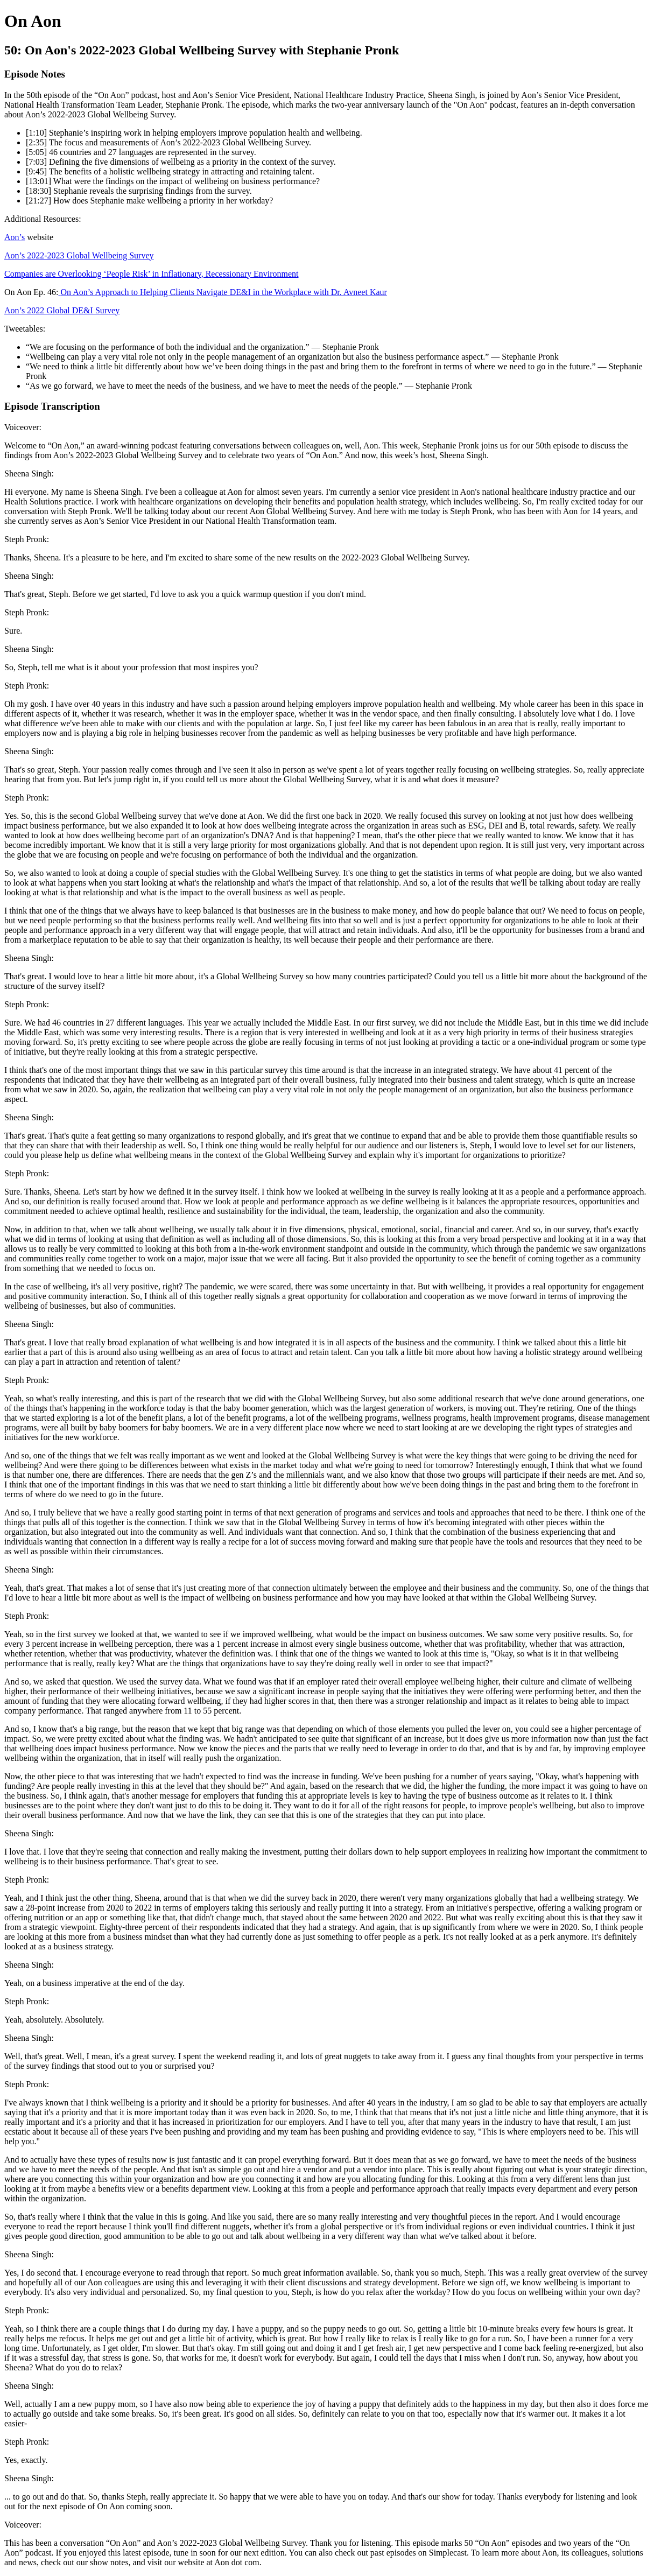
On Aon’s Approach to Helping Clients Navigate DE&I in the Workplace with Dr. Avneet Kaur (223, 292)
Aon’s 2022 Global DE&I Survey (61, 310)
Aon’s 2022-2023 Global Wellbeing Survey (79, 255)
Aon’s (14, 237)
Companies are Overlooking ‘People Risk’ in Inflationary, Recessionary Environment (151, 273)
